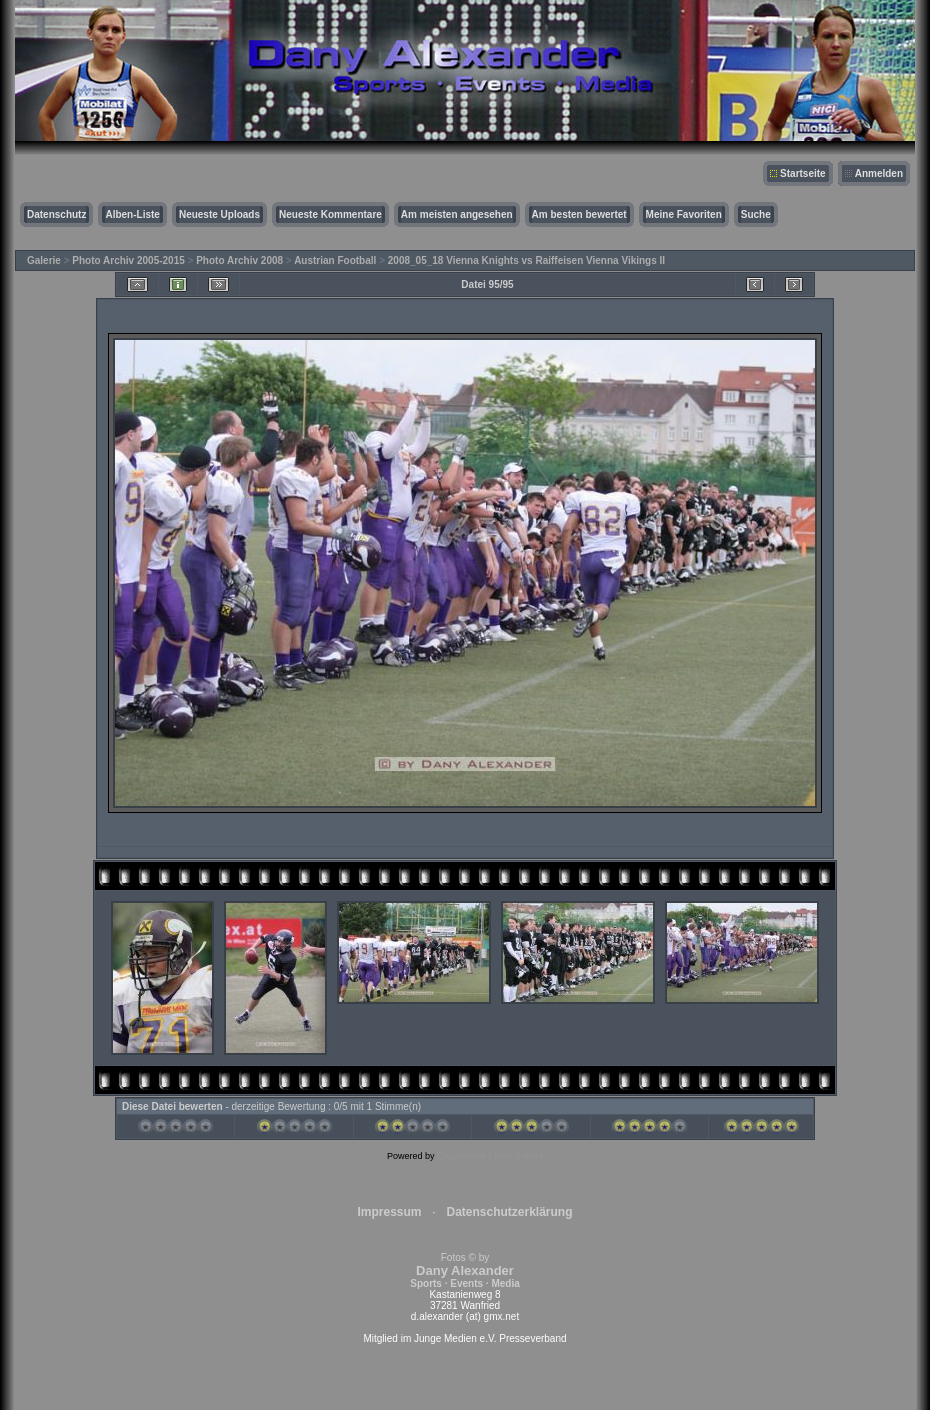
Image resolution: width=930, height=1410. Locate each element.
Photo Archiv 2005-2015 (128, 260)
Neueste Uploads (219, 214)
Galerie (44, 260)
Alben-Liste (132, 214)
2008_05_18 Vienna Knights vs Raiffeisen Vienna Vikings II (526, 260)
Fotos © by (464, 1270)
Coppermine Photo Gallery (490, 1156)
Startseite (803, 173)
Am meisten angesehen (457, 214)
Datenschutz (56, 214)
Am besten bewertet (579, 214)
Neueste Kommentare (330, 214)
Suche (756, 214)
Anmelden (879, 173)
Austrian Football (335, 260)
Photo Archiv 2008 (239, 260)
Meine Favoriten (684, 214)
